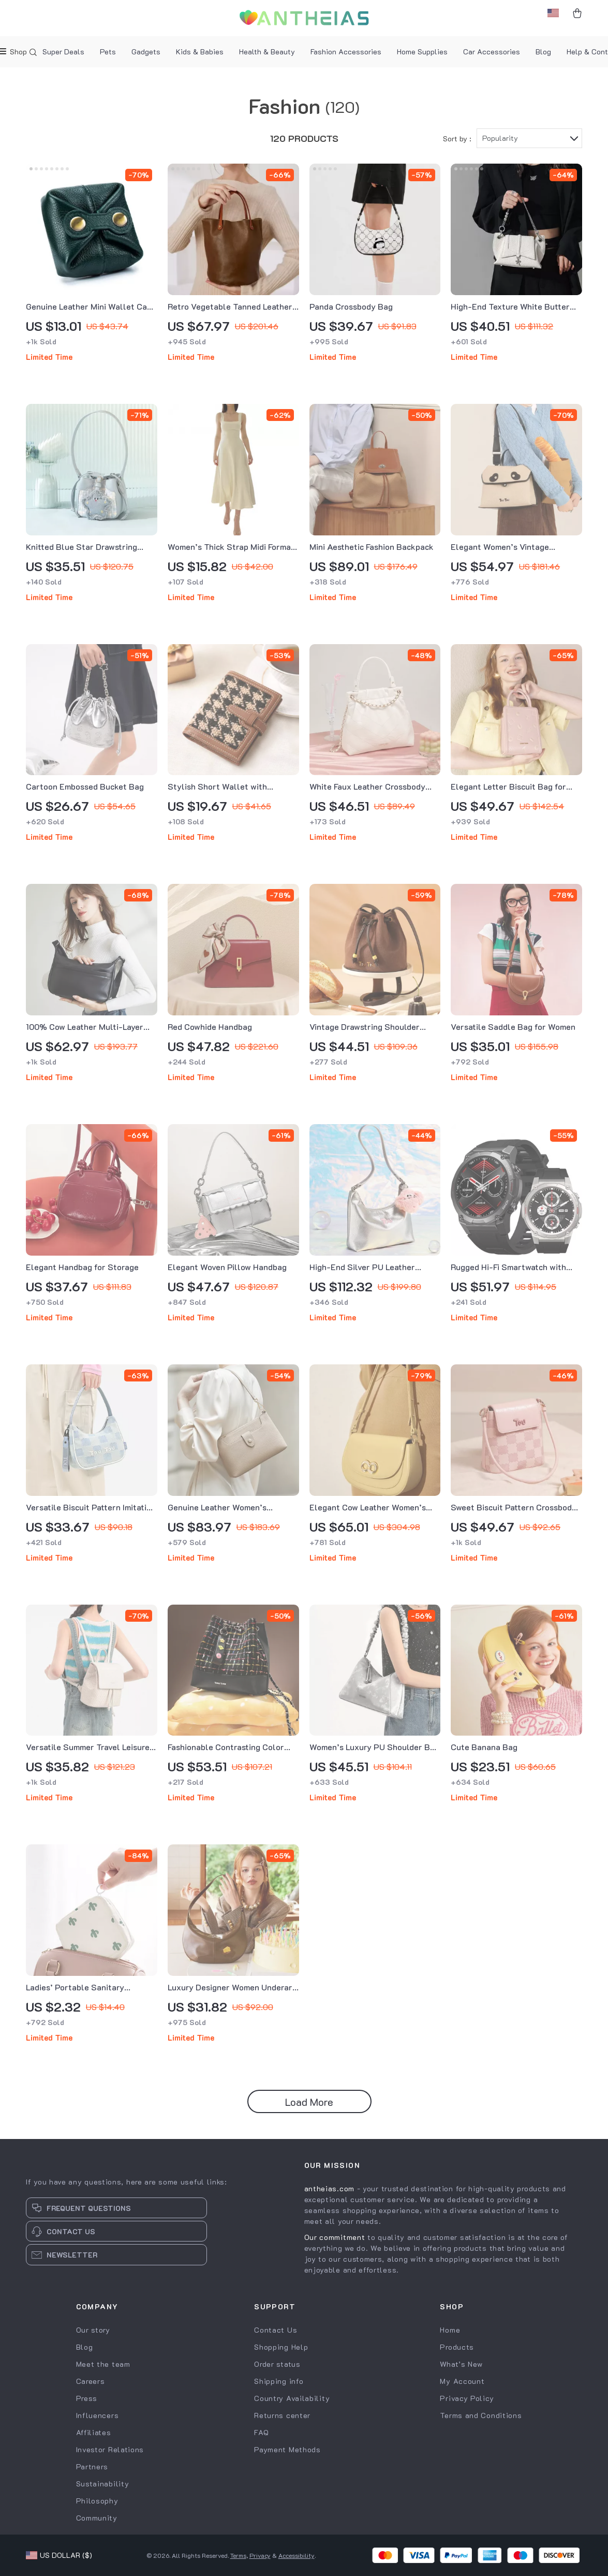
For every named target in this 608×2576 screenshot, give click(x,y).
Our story (93, 2330)
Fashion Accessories (345, 51)
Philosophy (97, 2501)
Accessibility (296, 2555)
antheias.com (329, 2188)
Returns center (282, 2415)
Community (96, 2518)
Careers (90, 2381)
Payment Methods (287, 2449)
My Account (462, 2381)
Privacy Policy (467, 2398)
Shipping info (278, 2381)
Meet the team (103, 2364)
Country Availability (292, 2398)
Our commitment (334, 2237)
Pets (108, 51)
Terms (238, 2555)
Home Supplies (422, 51)
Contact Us (275, 2330)
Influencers (97, 2415)
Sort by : (457, 138)
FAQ (261, 2432)
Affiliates (93, 2432)
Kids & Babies (200, 51)
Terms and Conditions (481, 2415)
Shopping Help (281, 2347)
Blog (543, 51)
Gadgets (145, 51)
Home (450, 2330)
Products (457, 2347)
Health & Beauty (267, 51)
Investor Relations (110, 2449)
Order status (277, 2364)
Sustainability (102, 2483)
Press (87, 2398)
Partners (92, 2466)
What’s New (461, 2364)
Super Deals (63, 51)
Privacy (260, 2555)
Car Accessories (491, 51)
